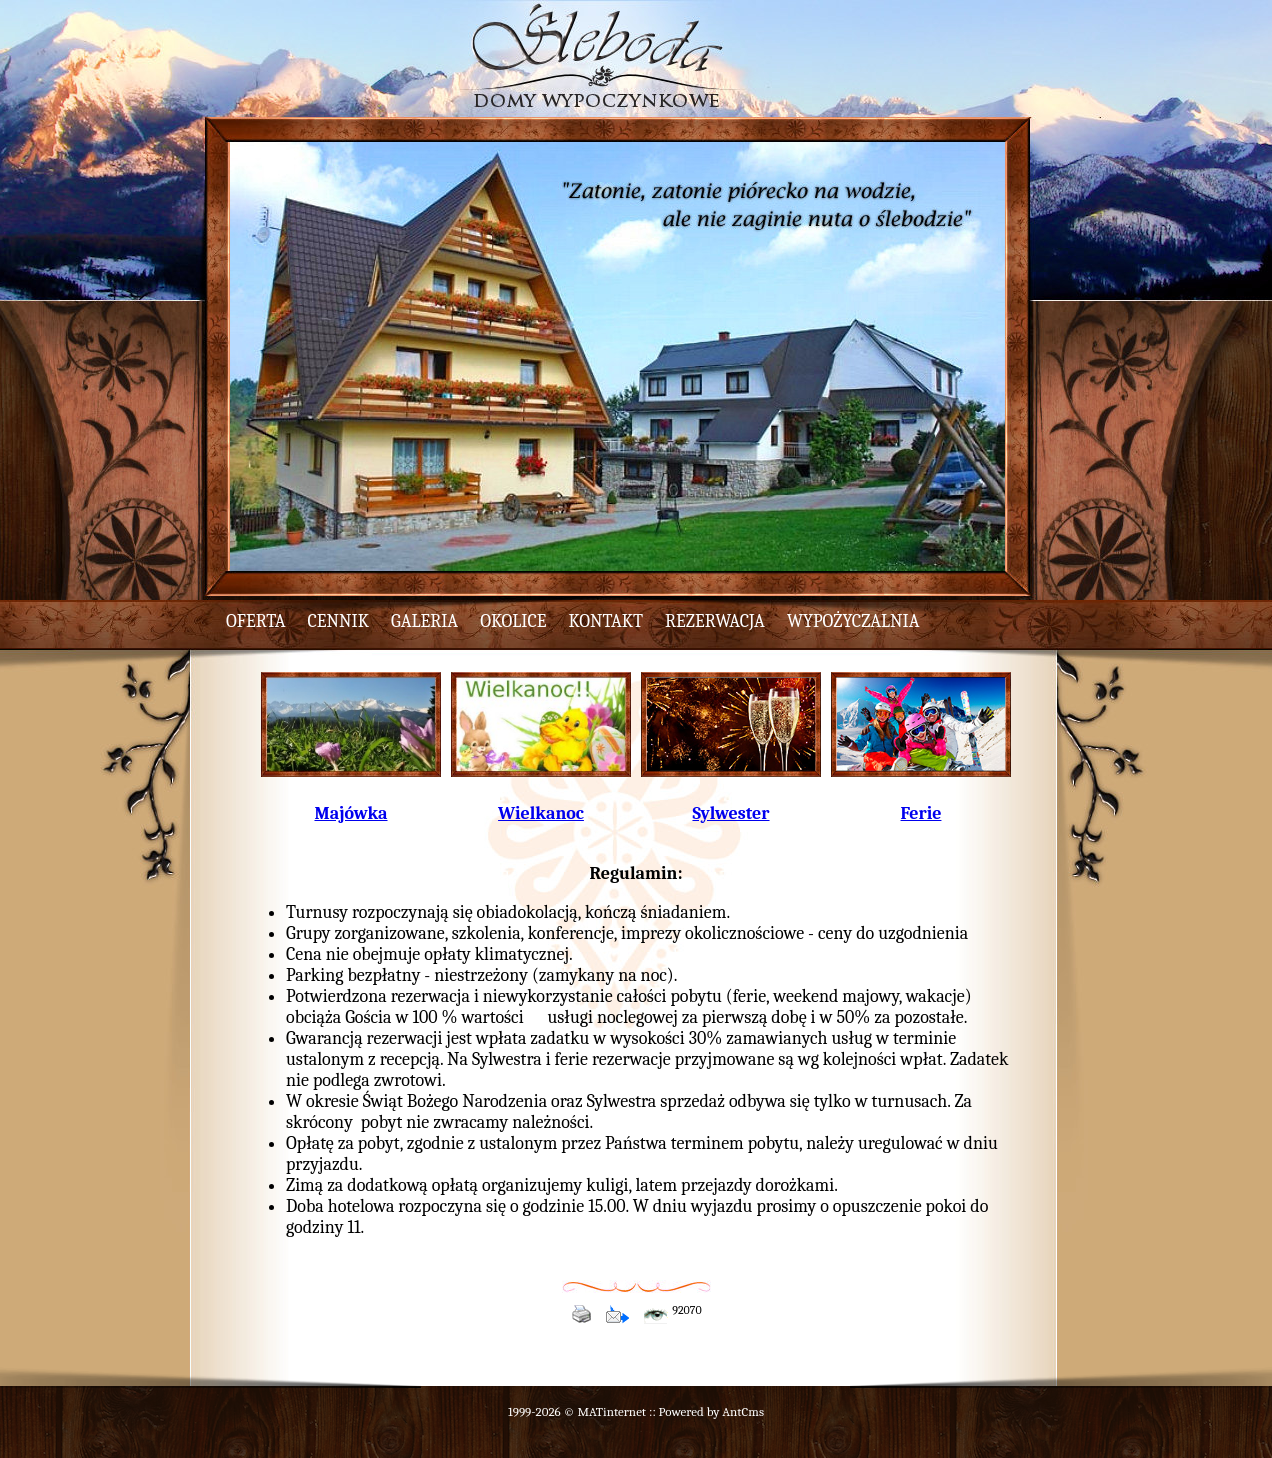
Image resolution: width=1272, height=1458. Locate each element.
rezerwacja (715, 621)
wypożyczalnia (853, 621)
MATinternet (611, 1411)
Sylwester (730, 813)
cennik (339, 621)
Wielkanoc (541, 813)
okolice (513, 621)
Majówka (350, 813)
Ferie (921, 813)
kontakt (606, 621)
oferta (256, 621)
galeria (424, 621)
